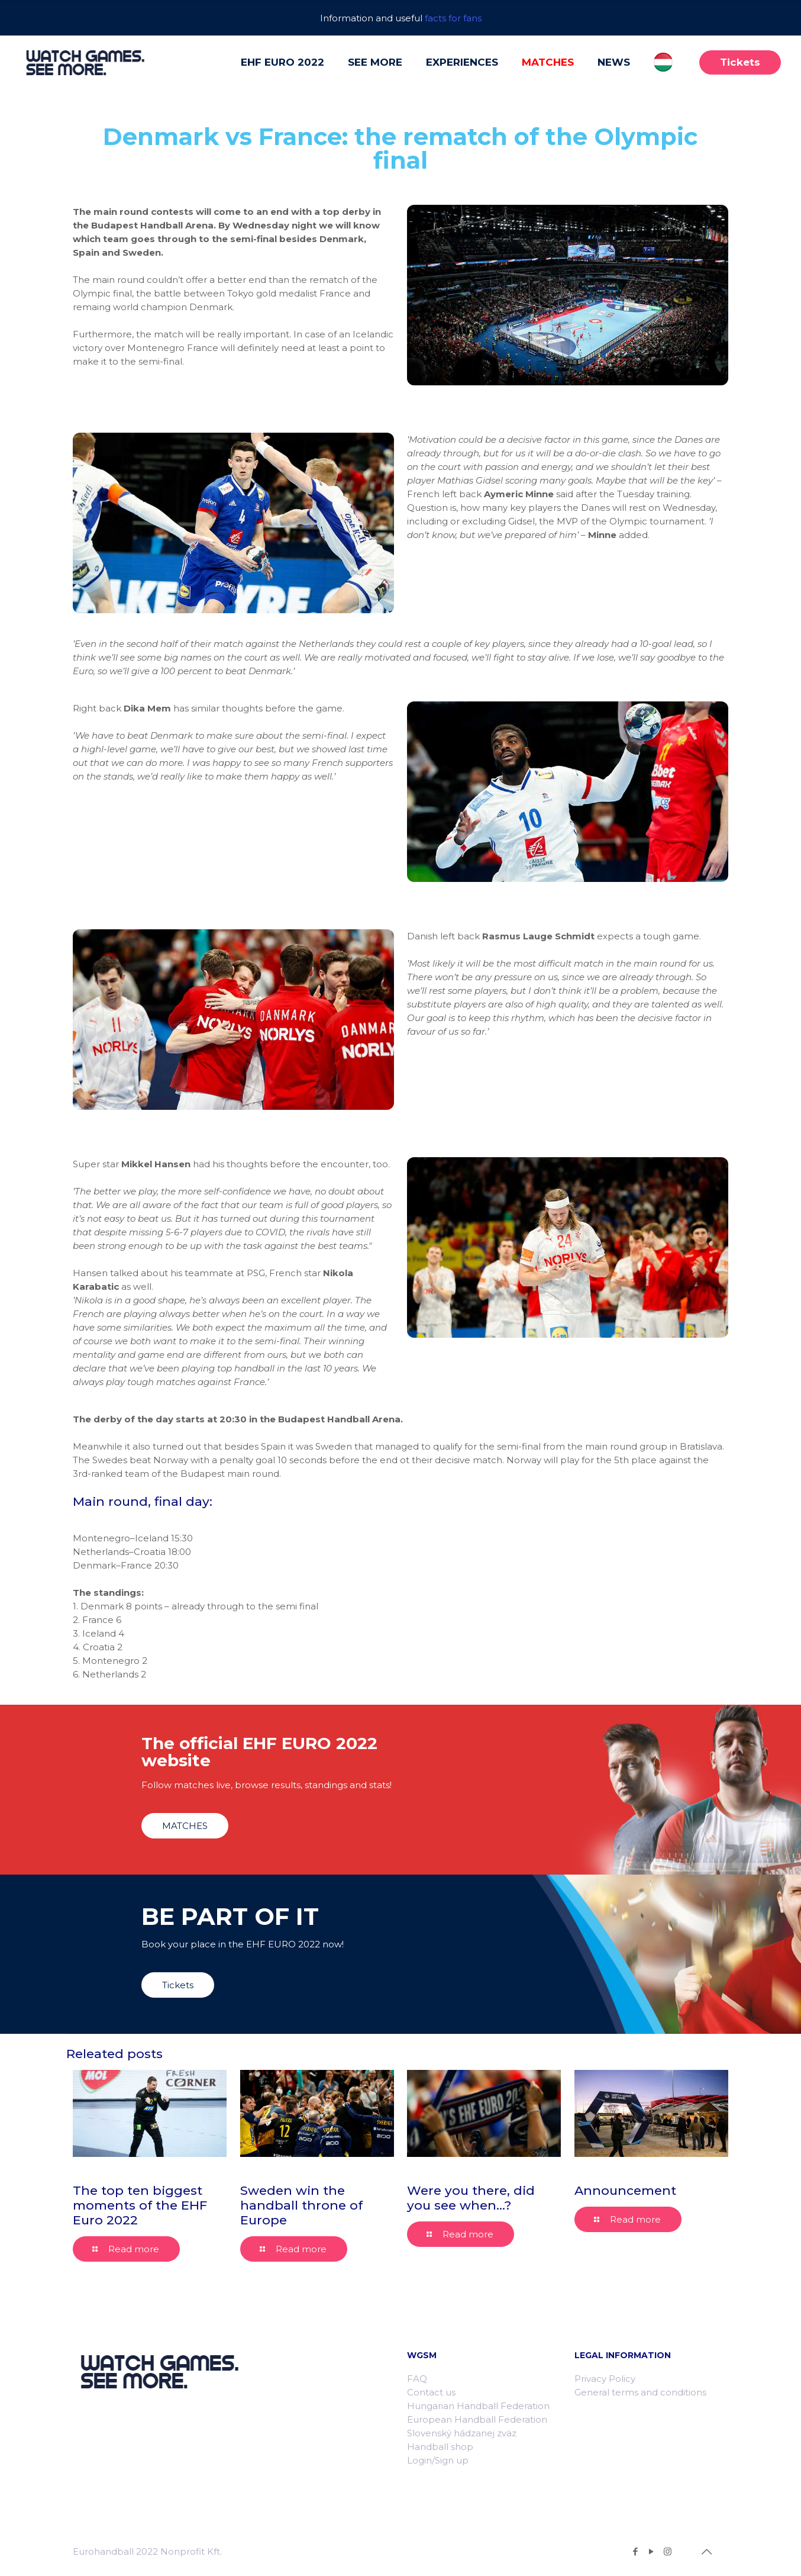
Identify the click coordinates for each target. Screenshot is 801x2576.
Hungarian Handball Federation (478, 2405)
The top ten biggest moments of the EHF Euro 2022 (140, 2205)
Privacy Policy (604, 2378)
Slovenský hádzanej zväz (461, 2433)
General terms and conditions (640, 2392)
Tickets (740, 62)
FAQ (417, 2378)
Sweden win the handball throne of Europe (301, 2205)
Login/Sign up (438, 2460)
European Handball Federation (477, 2419)
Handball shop (440, 2446)
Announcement (625, 2190)
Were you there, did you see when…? (471, 2198)
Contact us (431, 2392)
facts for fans (453, 18)
